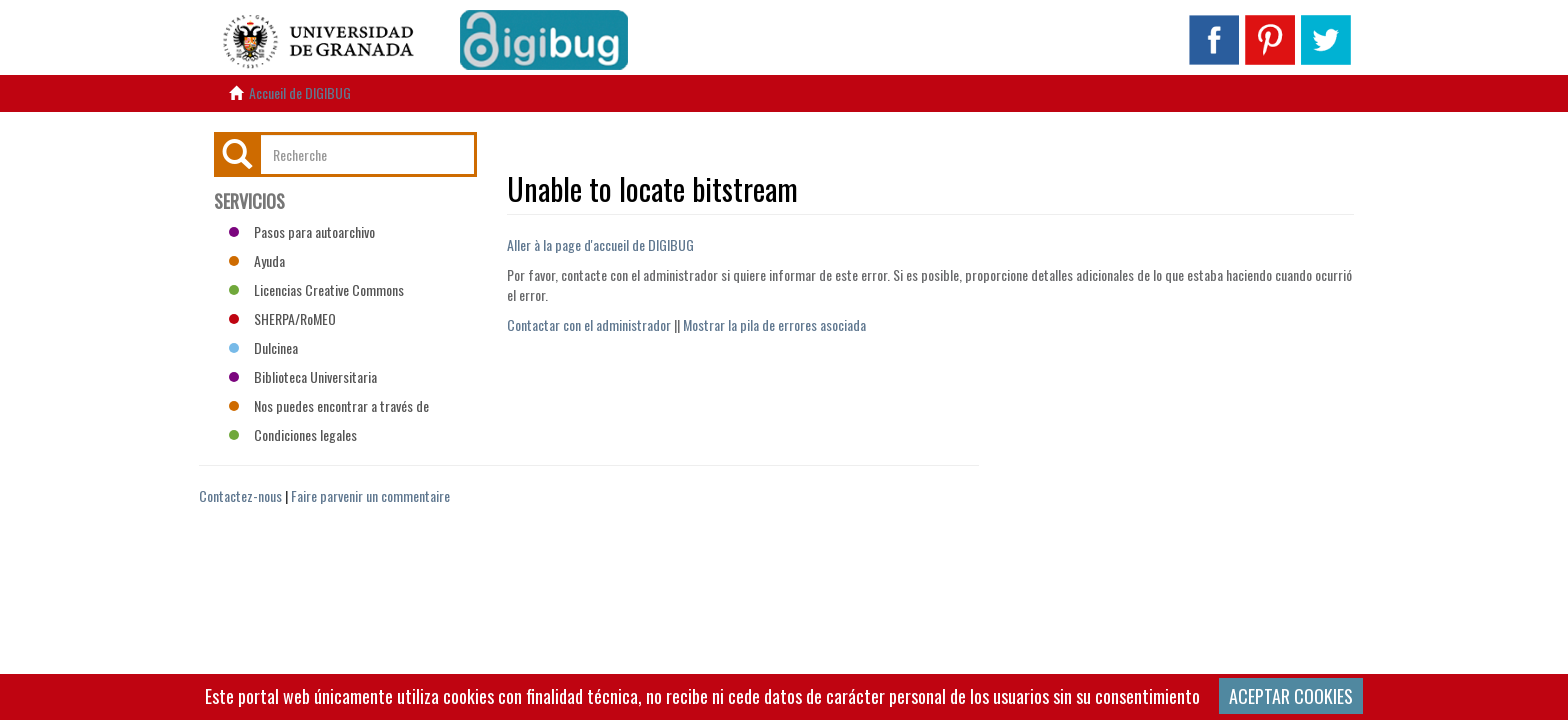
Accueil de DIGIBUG (300, 92)
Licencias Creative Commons (316, 289)
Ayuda (257, 260)
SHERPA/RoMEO (282, 318)
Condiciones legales (293, 434)
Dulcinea (263, 347)
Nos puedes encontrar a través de (329, 405)
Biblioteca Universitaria (303, 376)
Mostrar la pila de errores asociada (774, 324)
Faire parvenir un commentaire (370, 495)
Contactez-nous (240, 495)
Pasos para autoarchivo (302, 231)
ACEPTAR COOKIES (1291, 696)
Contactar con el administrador (589, 324)
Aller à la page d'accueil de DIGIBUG (600, 244)
